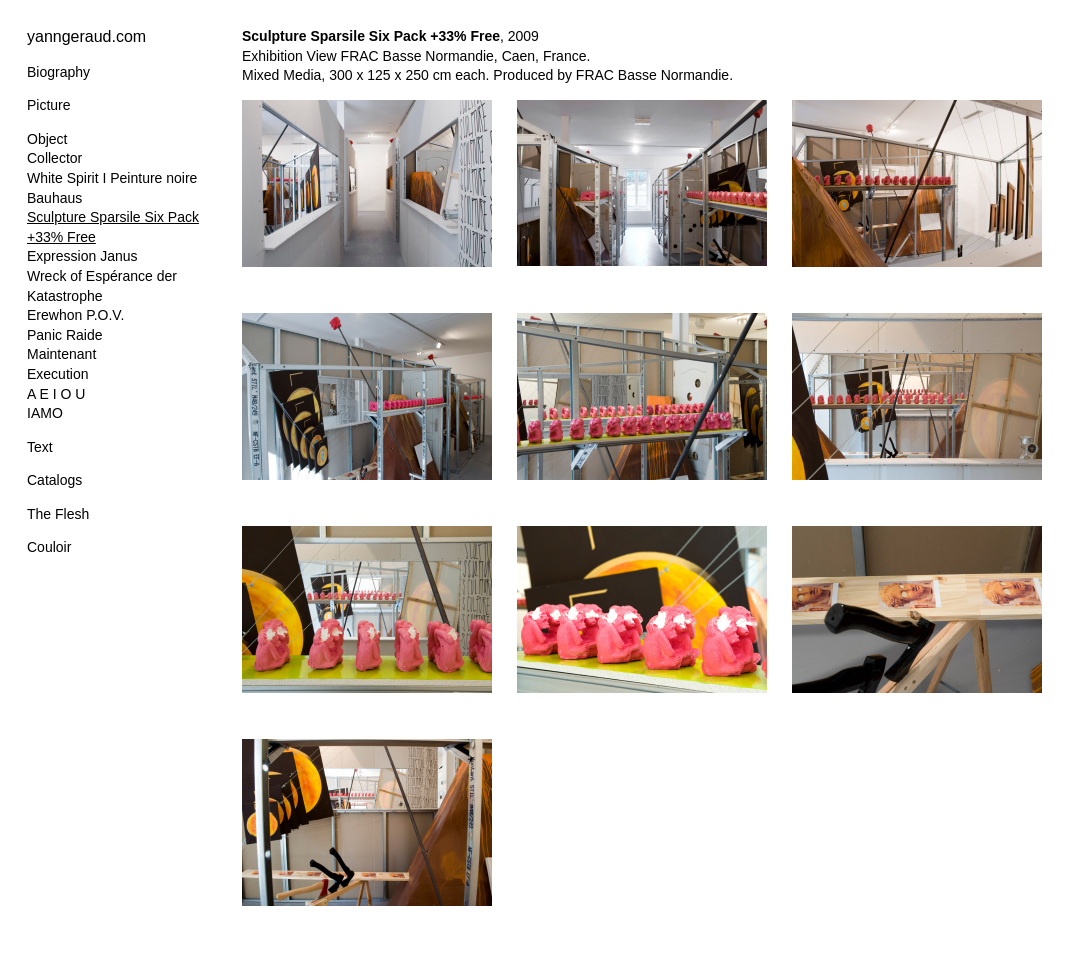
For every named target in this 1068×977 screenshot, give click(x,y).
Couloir (49, 547)
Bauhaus (54, 198)
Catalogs (54, 480)
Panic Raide (65, 335)
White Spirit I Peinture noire (112, 178)
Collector (54, 158)
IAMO (45, 413)
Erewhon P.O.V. (75, 315)
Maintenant (61, 354)
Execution (57, 374)
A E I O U (56, 394)
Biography (58, 72)
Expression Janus (82, 256)
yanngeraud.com (86, 36)
